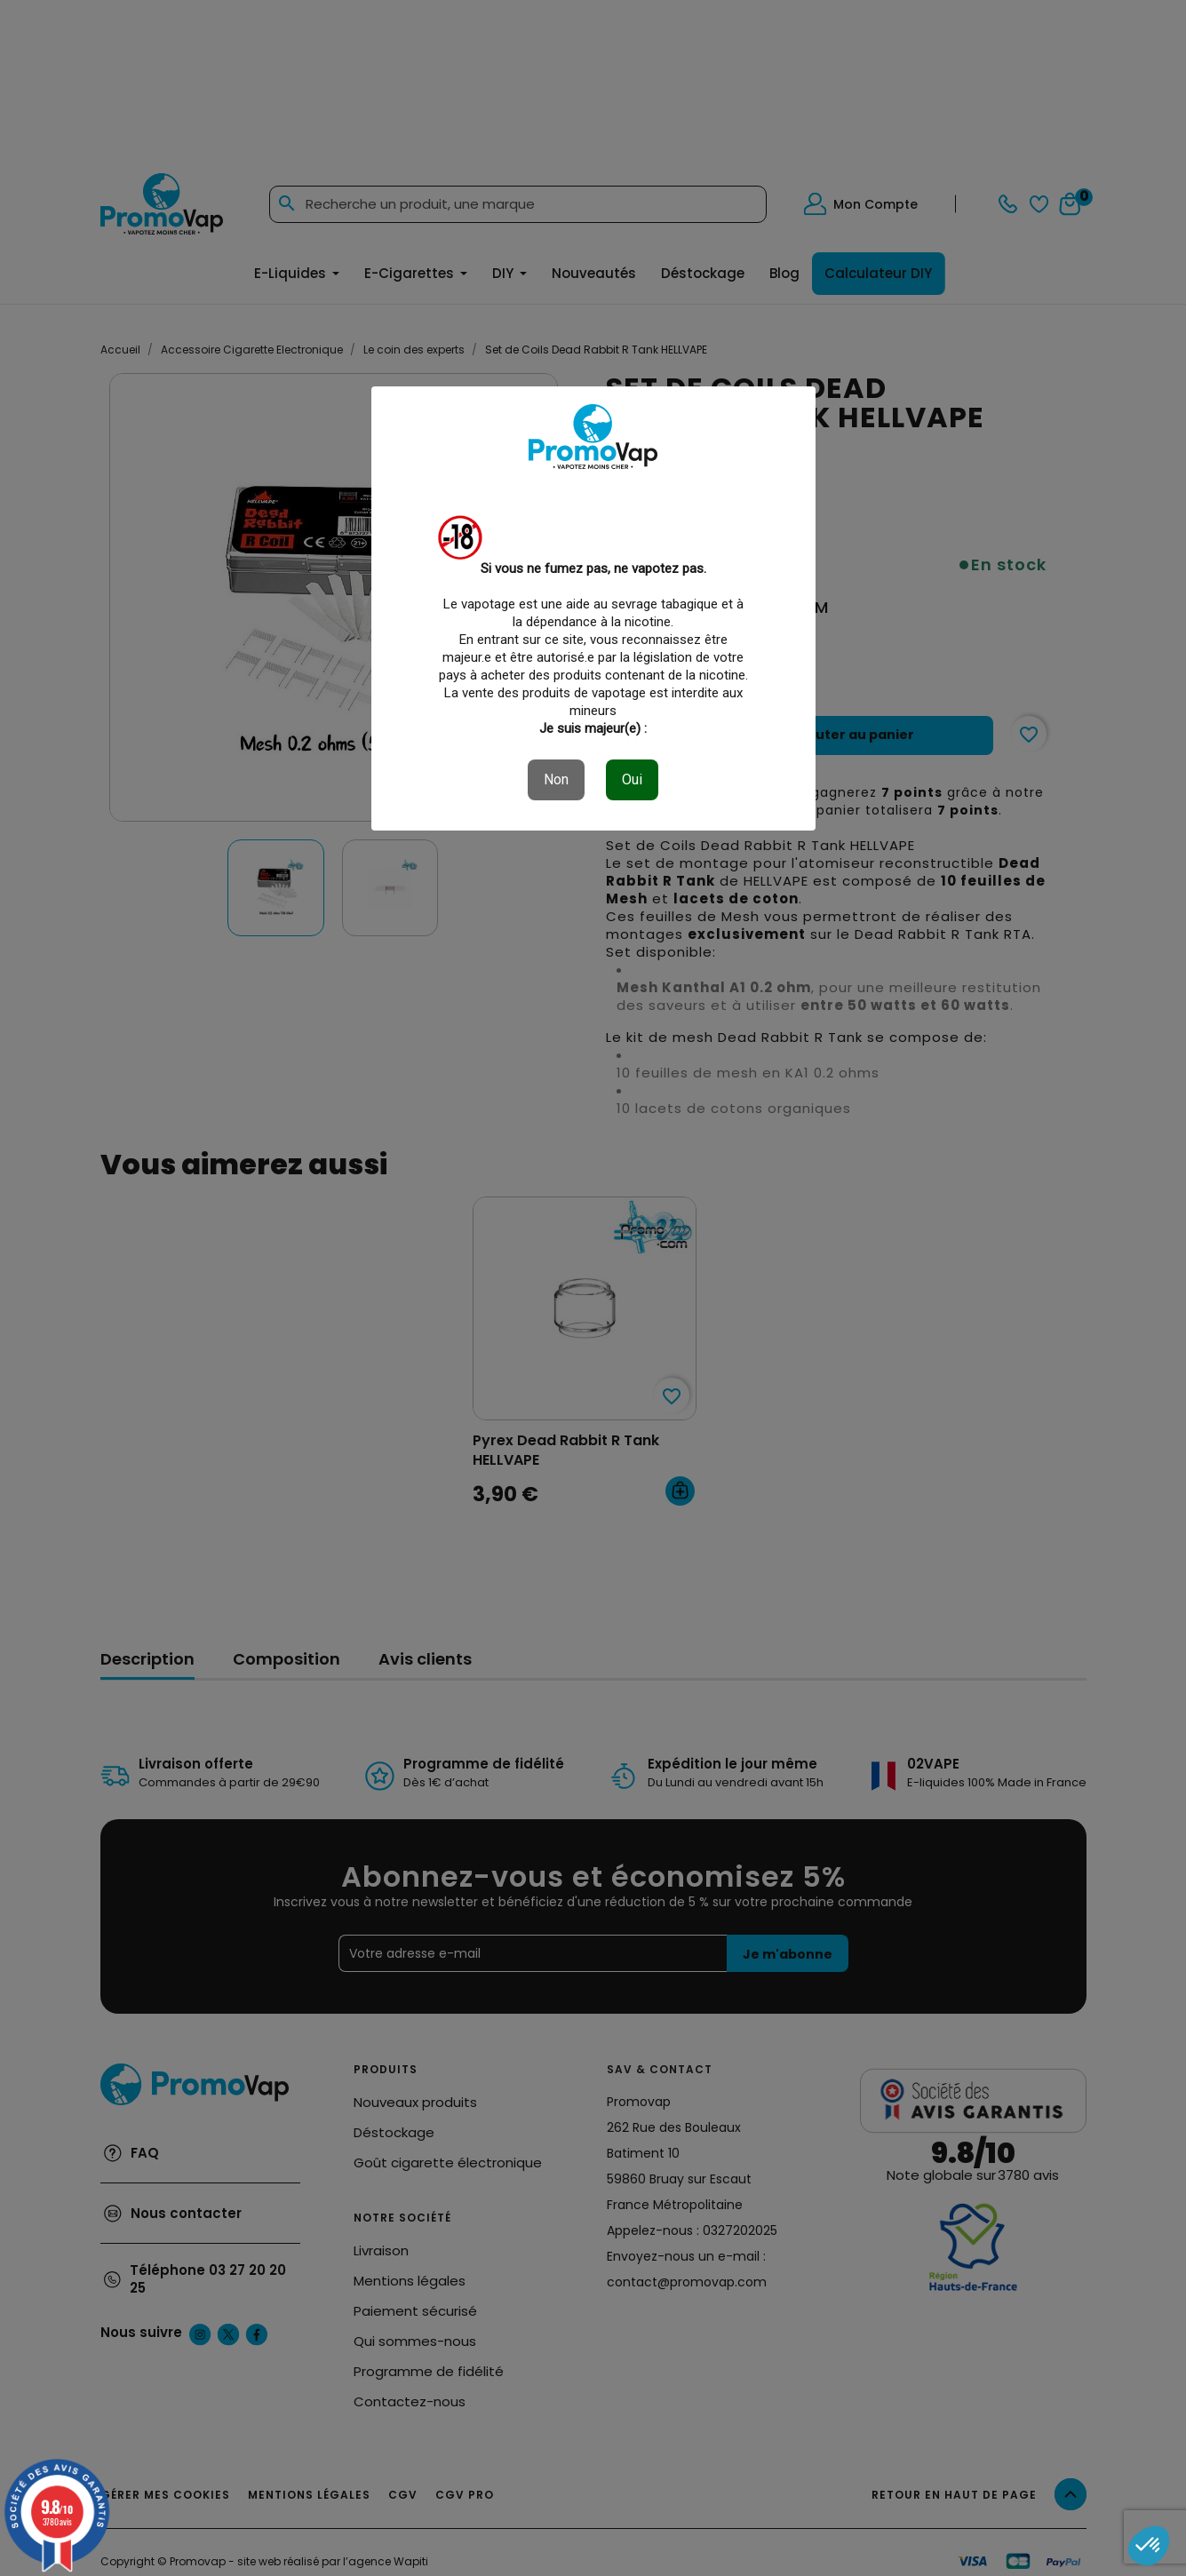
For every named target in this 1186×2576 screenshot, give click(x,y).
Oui (632, 779)
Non (556, 779)
